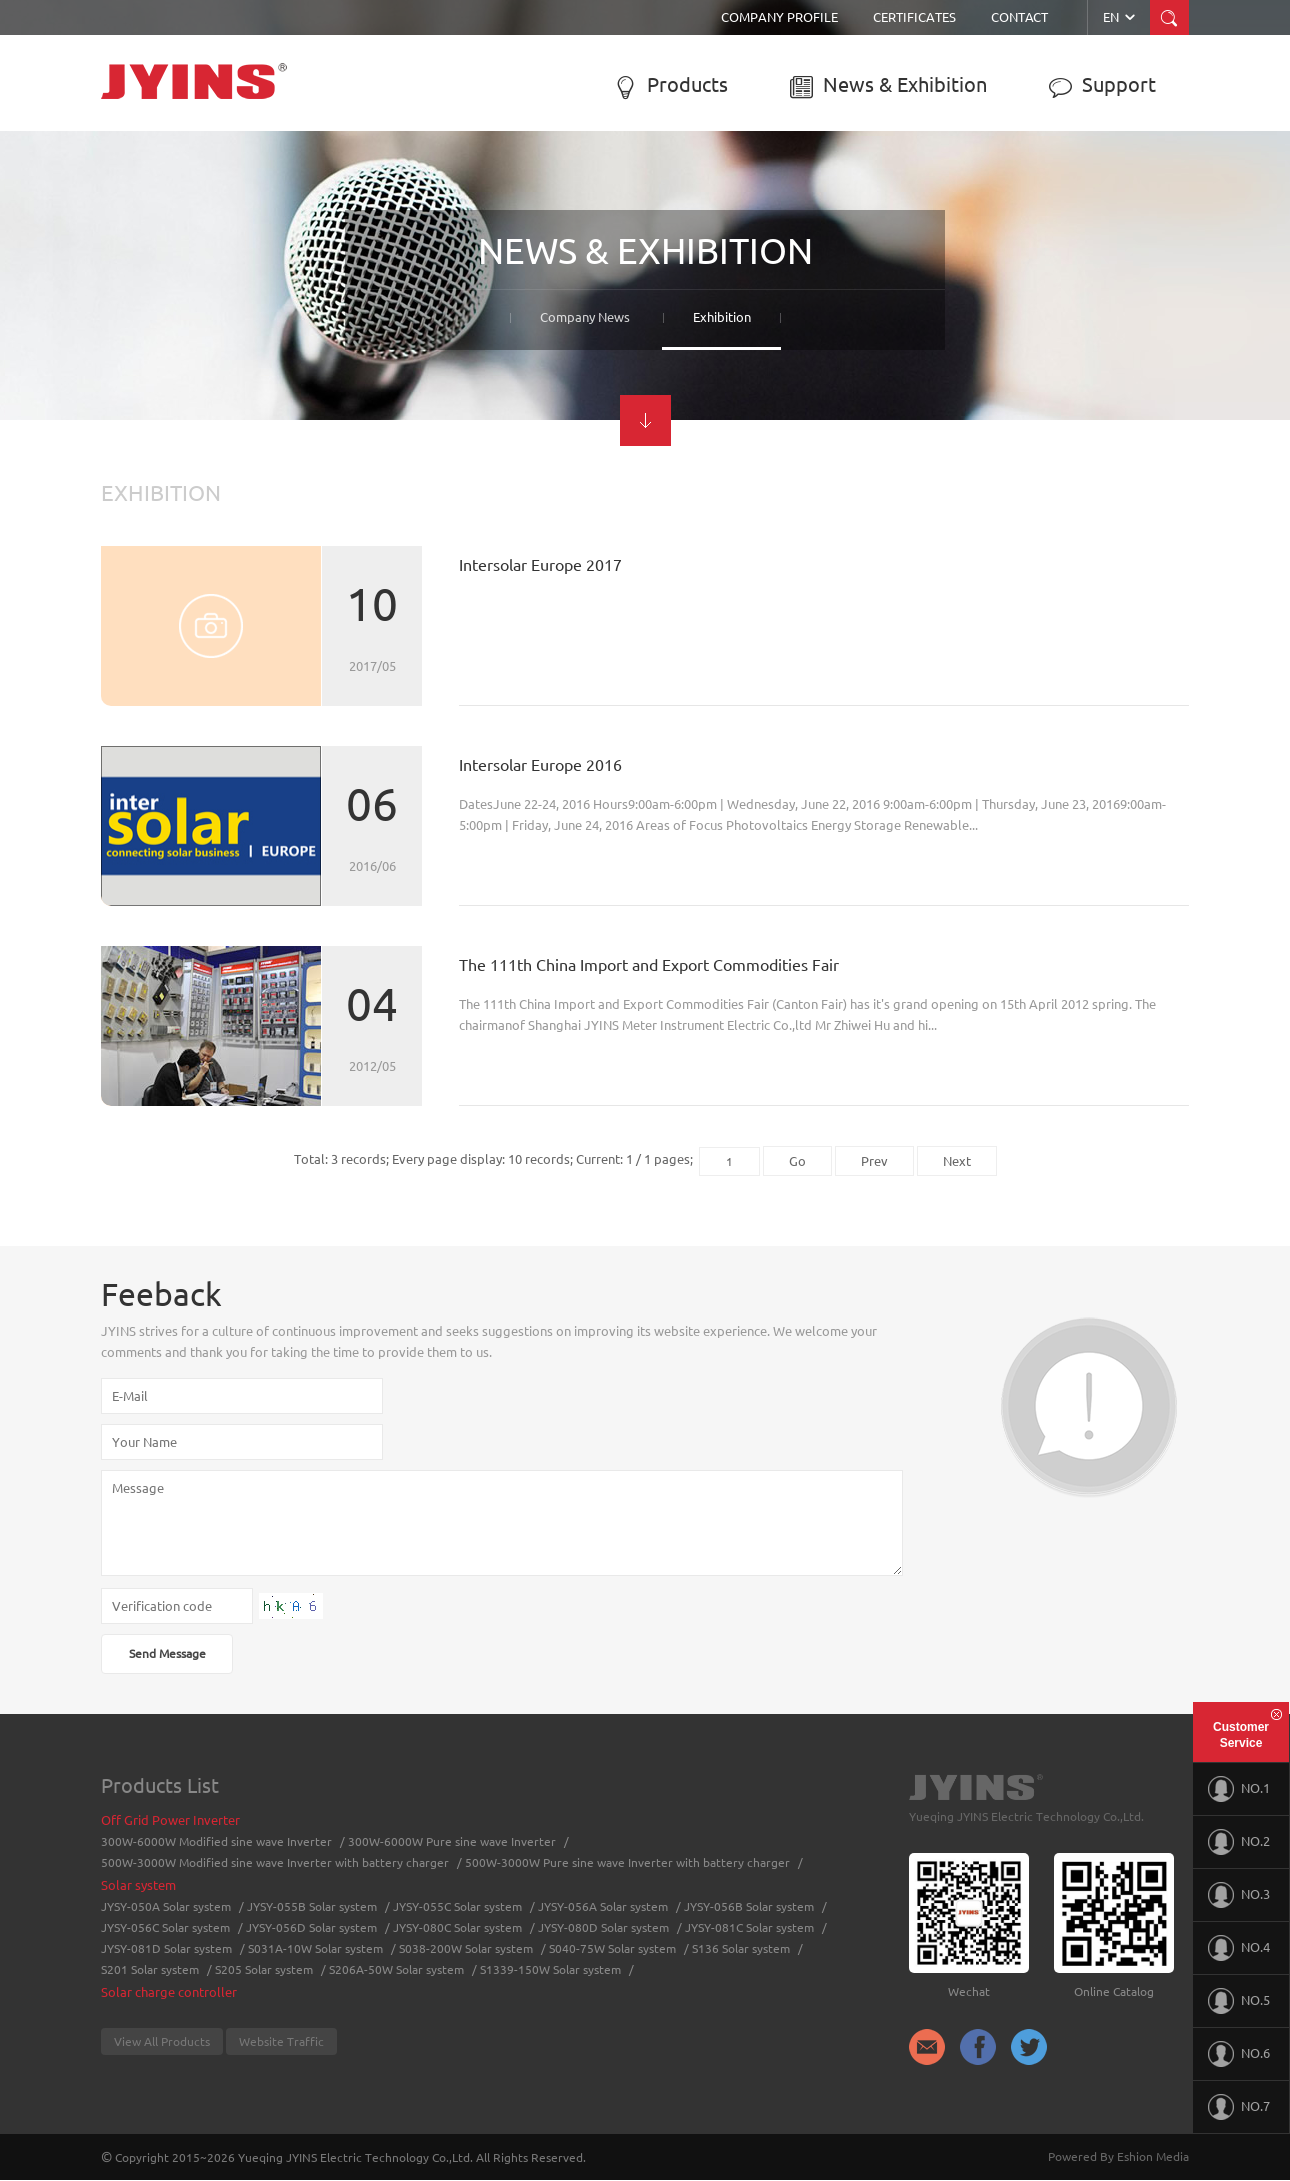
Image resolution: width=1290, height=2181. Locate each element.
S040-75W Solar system (612, 1948)
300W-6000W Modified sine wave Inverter (216, 1841)
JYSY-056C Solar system (165, 1927)
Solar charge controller (169, 1992)
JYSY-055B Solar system (312, 1906)
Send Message (167, 1653)
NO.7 (1239, 2107)
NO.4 (1239, 1948)
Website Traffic (281, 2041)
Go (797, 1161)
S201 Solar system (150, 1969)
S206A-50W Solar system (396, 1969)
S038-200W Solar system (466, 1948)
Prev (874, 1161)
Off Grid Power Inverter (170, 1820)
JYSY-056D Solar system (311, 1927)
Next (957, 1161)
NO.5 (1239, 2001)
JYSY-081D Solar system (166, 1948)
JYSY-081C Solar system (749, 1927)
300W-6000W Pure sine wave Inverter (452, 1841)
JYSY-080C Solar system (457, 1927)
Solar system (138, 1885)
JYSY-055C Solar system (457, 1906)
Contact (1019, 17)
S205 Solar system (264, 1969)
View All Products (162, 2041)
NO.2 (1239, 1842)
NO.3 (1239, 1895)
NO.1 (1239, 1789)
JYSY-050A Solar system (166, 1906)
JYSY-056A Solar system (603, 1906)
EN (1120, 17)
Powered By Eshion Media (1118, 2156)
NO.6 (1239, 2054)
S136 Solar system (741, 1948)
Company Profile (779, 17)
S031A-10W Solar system (315, 1948)
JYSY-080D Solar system (603, 1927)
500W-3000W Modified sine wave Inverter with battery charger (275, 1862)
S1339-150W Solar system (550, 1969)
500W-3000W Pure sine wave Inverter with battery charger (627, 1862)
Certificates (914, 17)
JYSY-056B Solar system (749, 1906)
